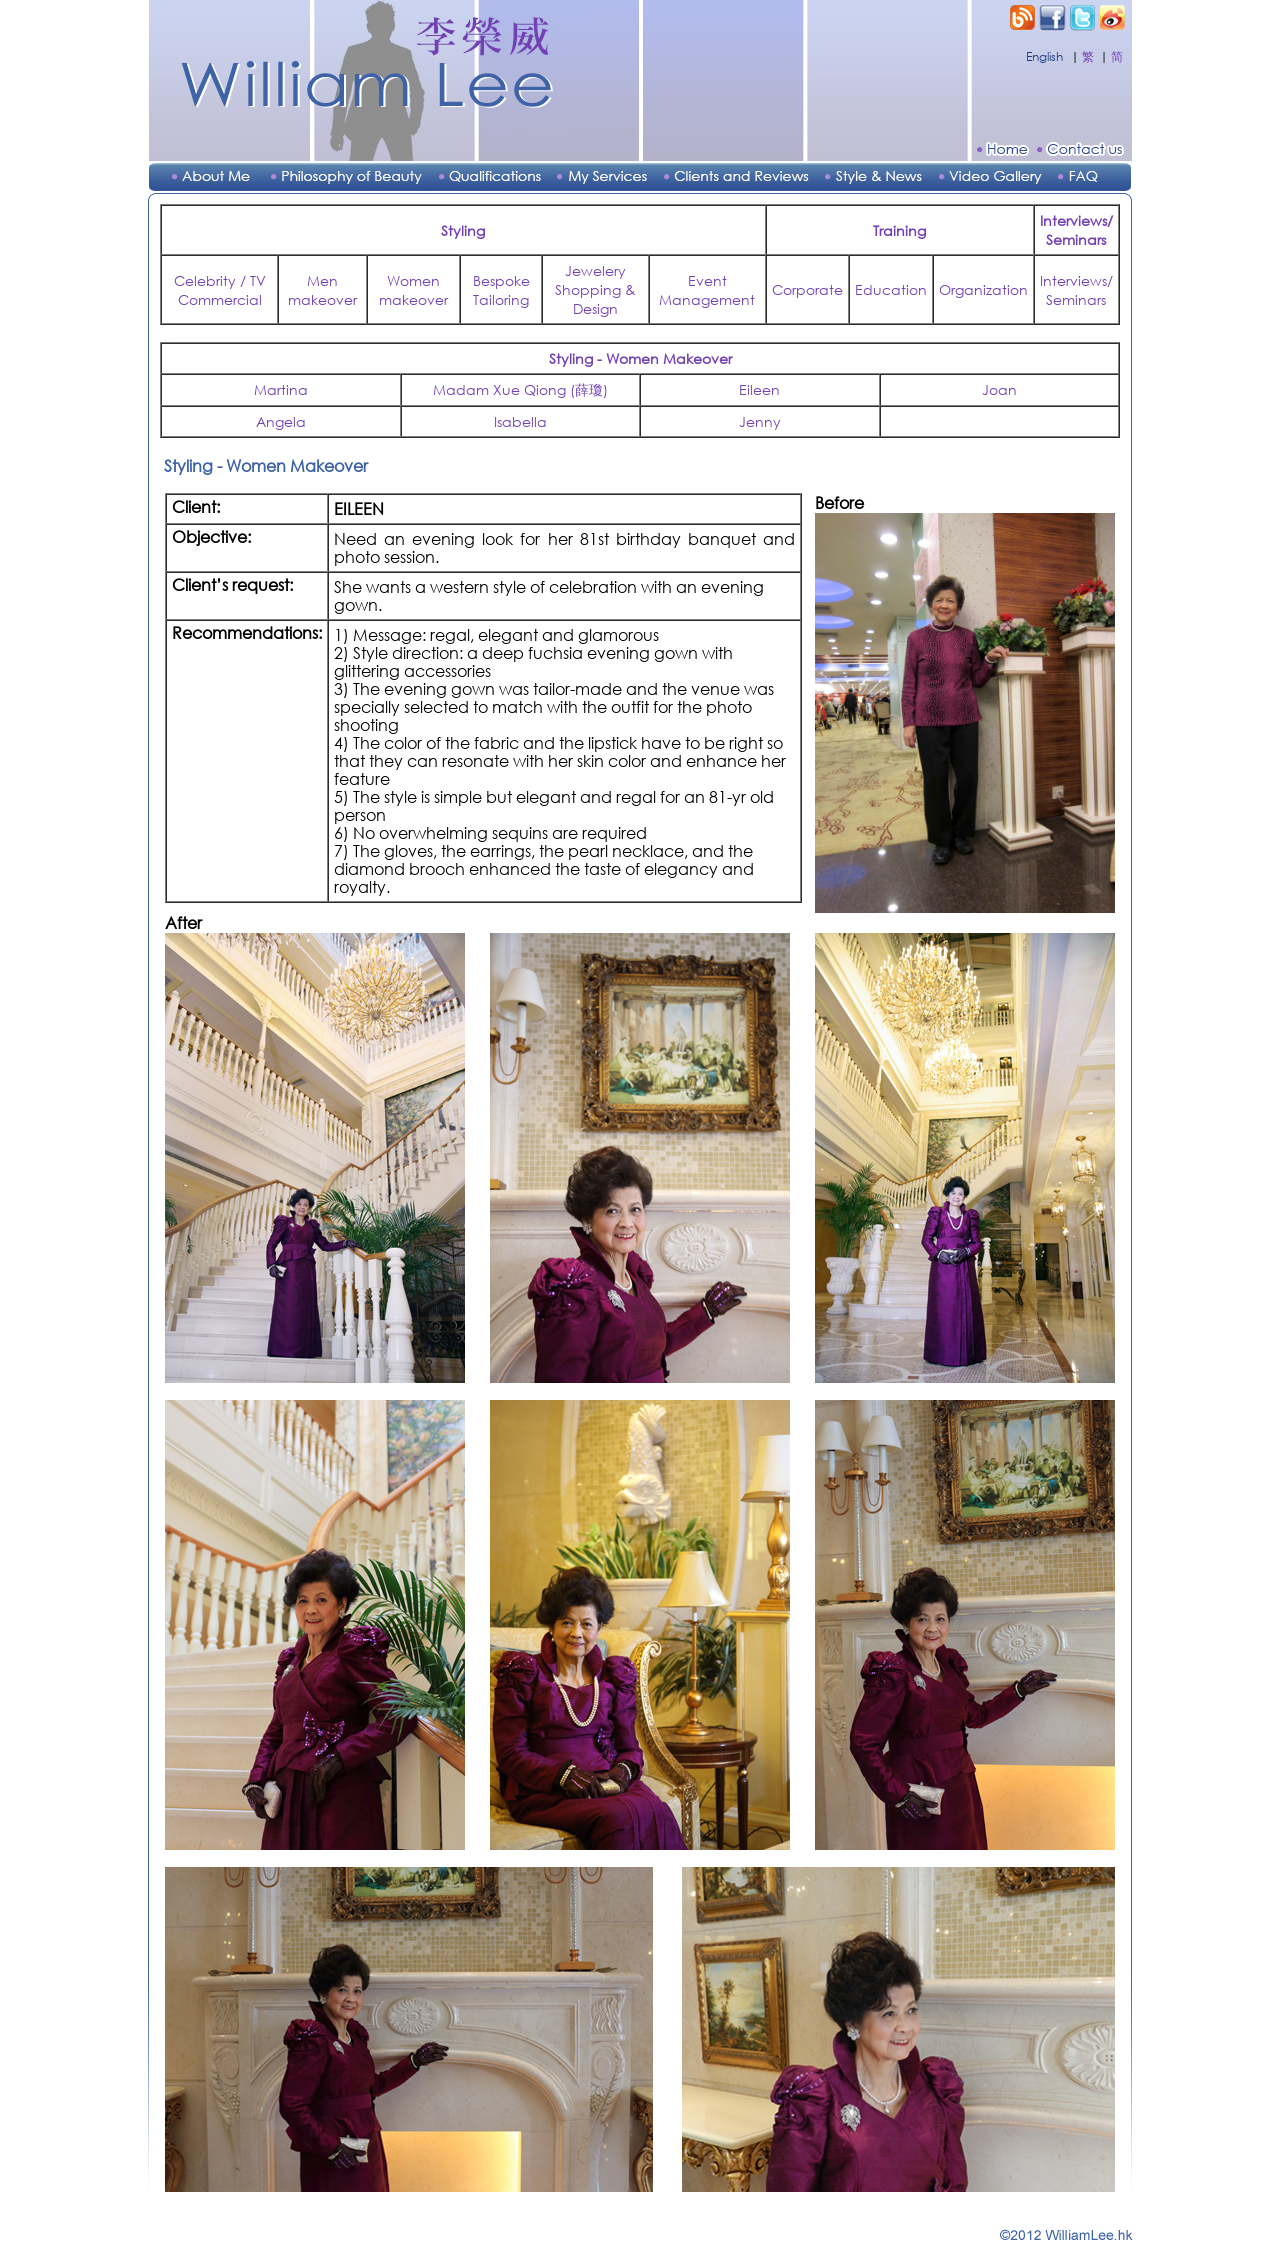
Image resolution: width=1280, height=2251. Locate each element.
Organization (983, 289)
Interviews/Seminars (1076, 290)
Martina (281, 389)
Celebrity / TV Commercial (220, 290)
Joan (999, 389)
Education (891, 289)
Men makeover (322, 290)
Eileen (759, 389)
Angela (281, 421)
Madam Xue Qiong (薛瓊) (520, 389)
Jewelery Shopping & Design (595, 289)
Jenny (760, 421)
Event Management (707, 290)
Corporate (807, 289)
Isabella (520, 421)
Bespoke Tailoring (501, 290)
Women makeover (413, 290)
